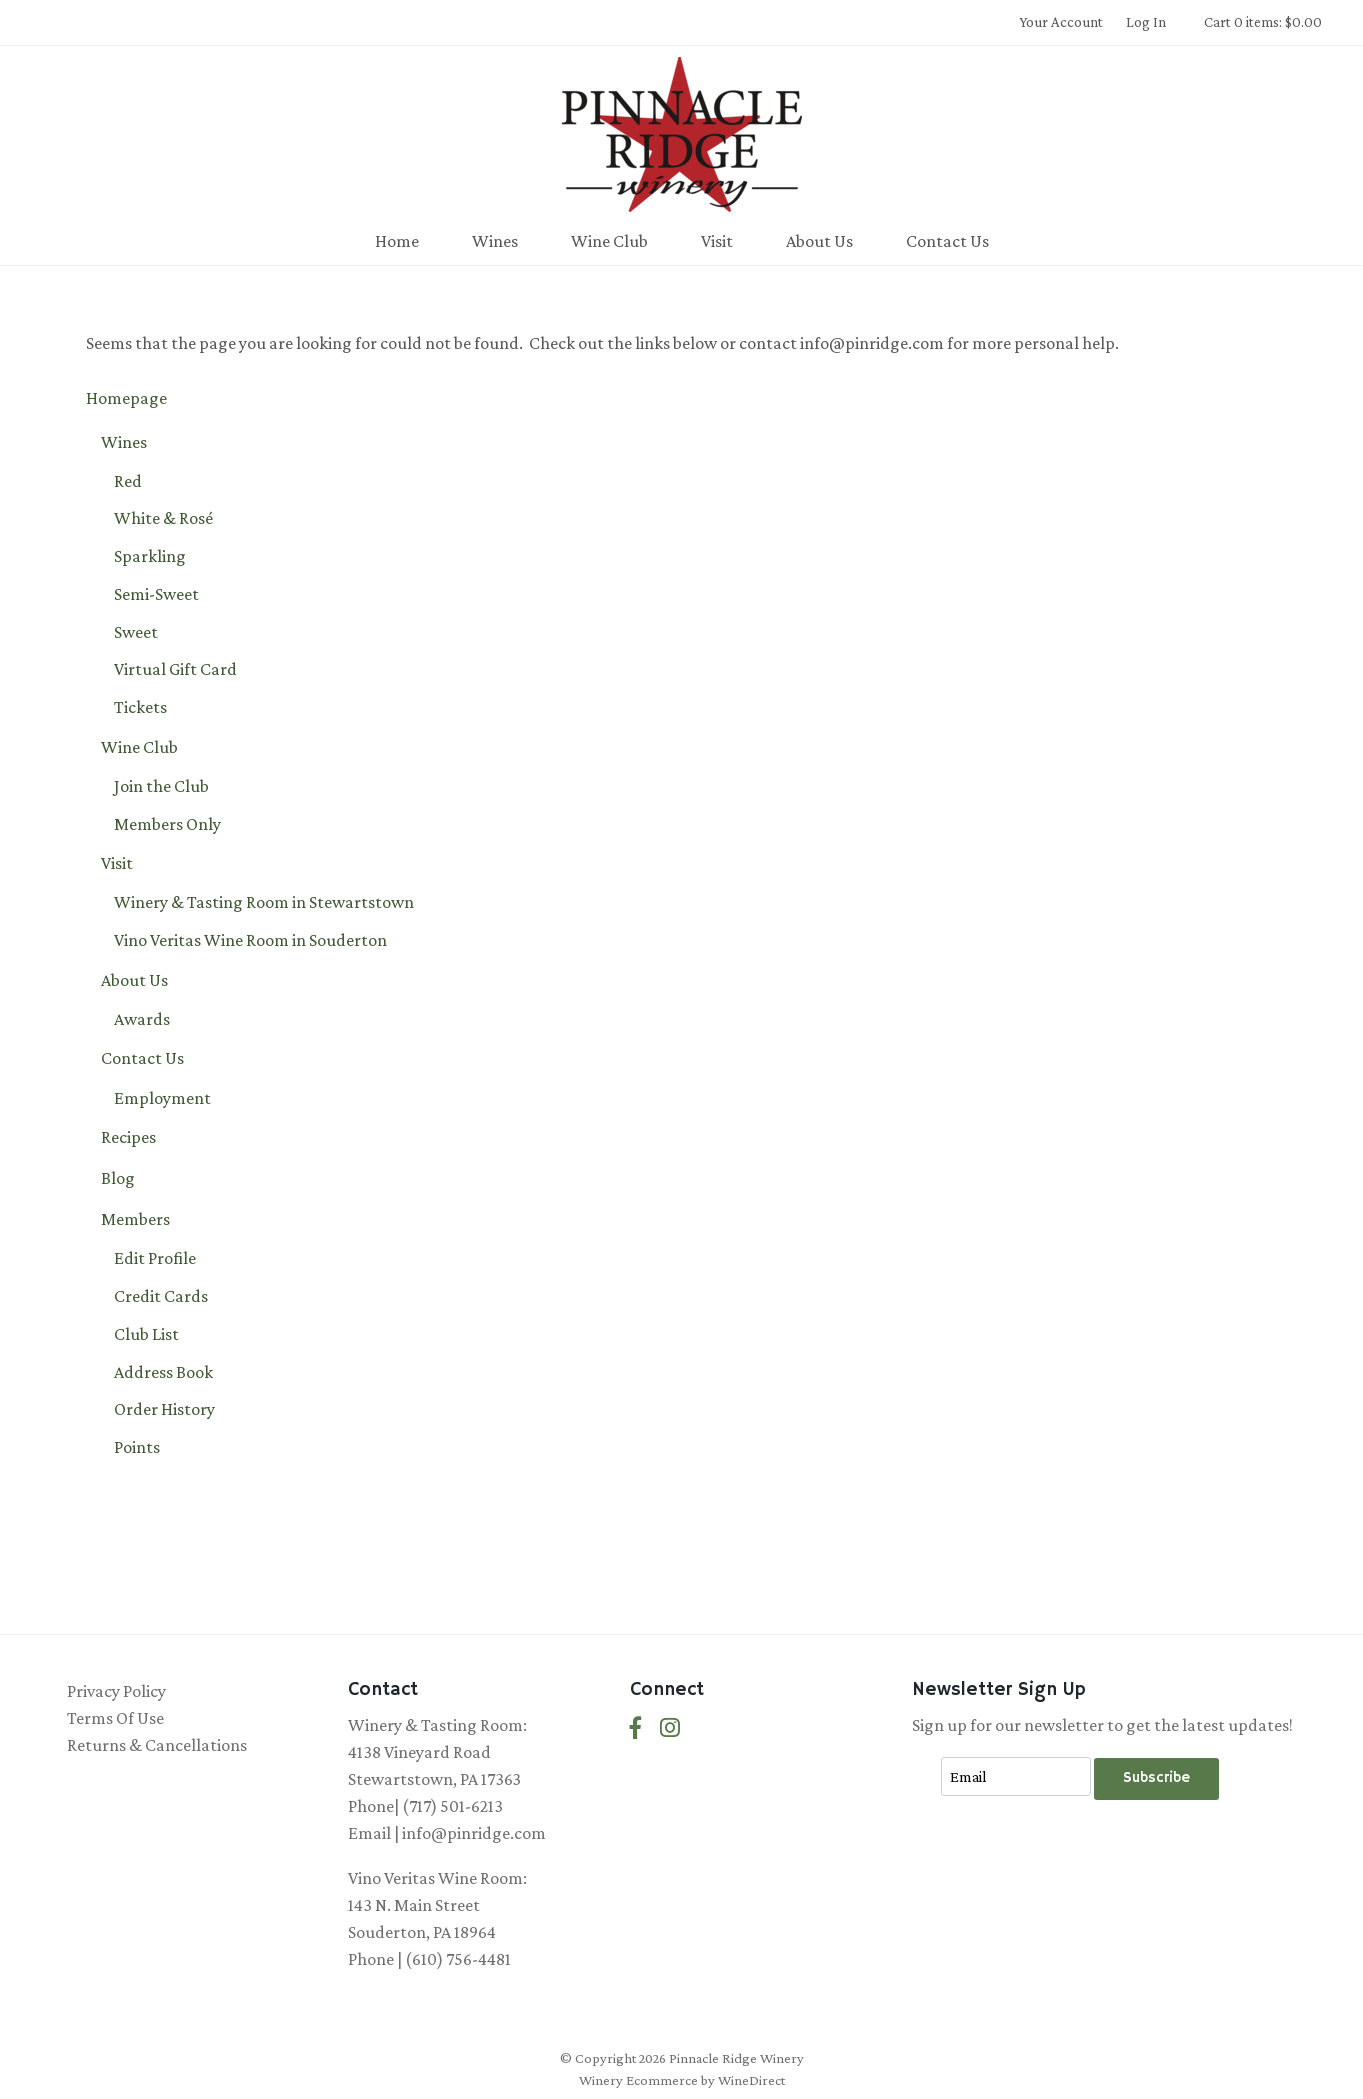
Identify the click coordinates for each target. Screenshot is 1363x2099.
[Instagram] (670, 1728)
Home (397, 241)
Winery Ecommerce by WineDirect (682, 2080)
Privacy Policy (116, 1691)
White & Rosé (163, 518)
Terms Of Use (115, 1718)
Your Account (1061, 22)
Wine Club (609, 241)
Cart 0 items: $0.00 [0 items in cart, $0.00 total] (1263, 22)
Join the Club (161, 786)
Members (135, 1219)
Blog (118, 1178)
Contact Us (947, 241)
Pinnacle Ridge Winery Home (682, 134)
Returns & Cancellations (157, 1745)
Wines (495, 241)
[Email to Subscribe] (1016, 1777)
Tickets (140, 707)
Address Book (163, 1372)
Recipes (128, 1137)
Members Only (167, 824)
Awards (142, 1019)
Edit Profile (155, 1258)
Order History (164, 1409)
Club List (146, 1334)
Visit (717, 241)
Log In (1146, 22)
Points (137, 1447)
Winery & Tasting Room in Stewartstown (264, 902)
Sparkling (150, 556)
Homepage (126, 398)
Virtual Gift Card (175, 669)
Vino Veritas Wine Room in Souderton (250, 940)
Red (128, 481)
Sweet (136, 632)
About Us (819, 241)
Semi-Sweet (156, 594)
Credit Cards (161, 1296)
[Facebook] (636, 1728)
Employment (162, 1098)
